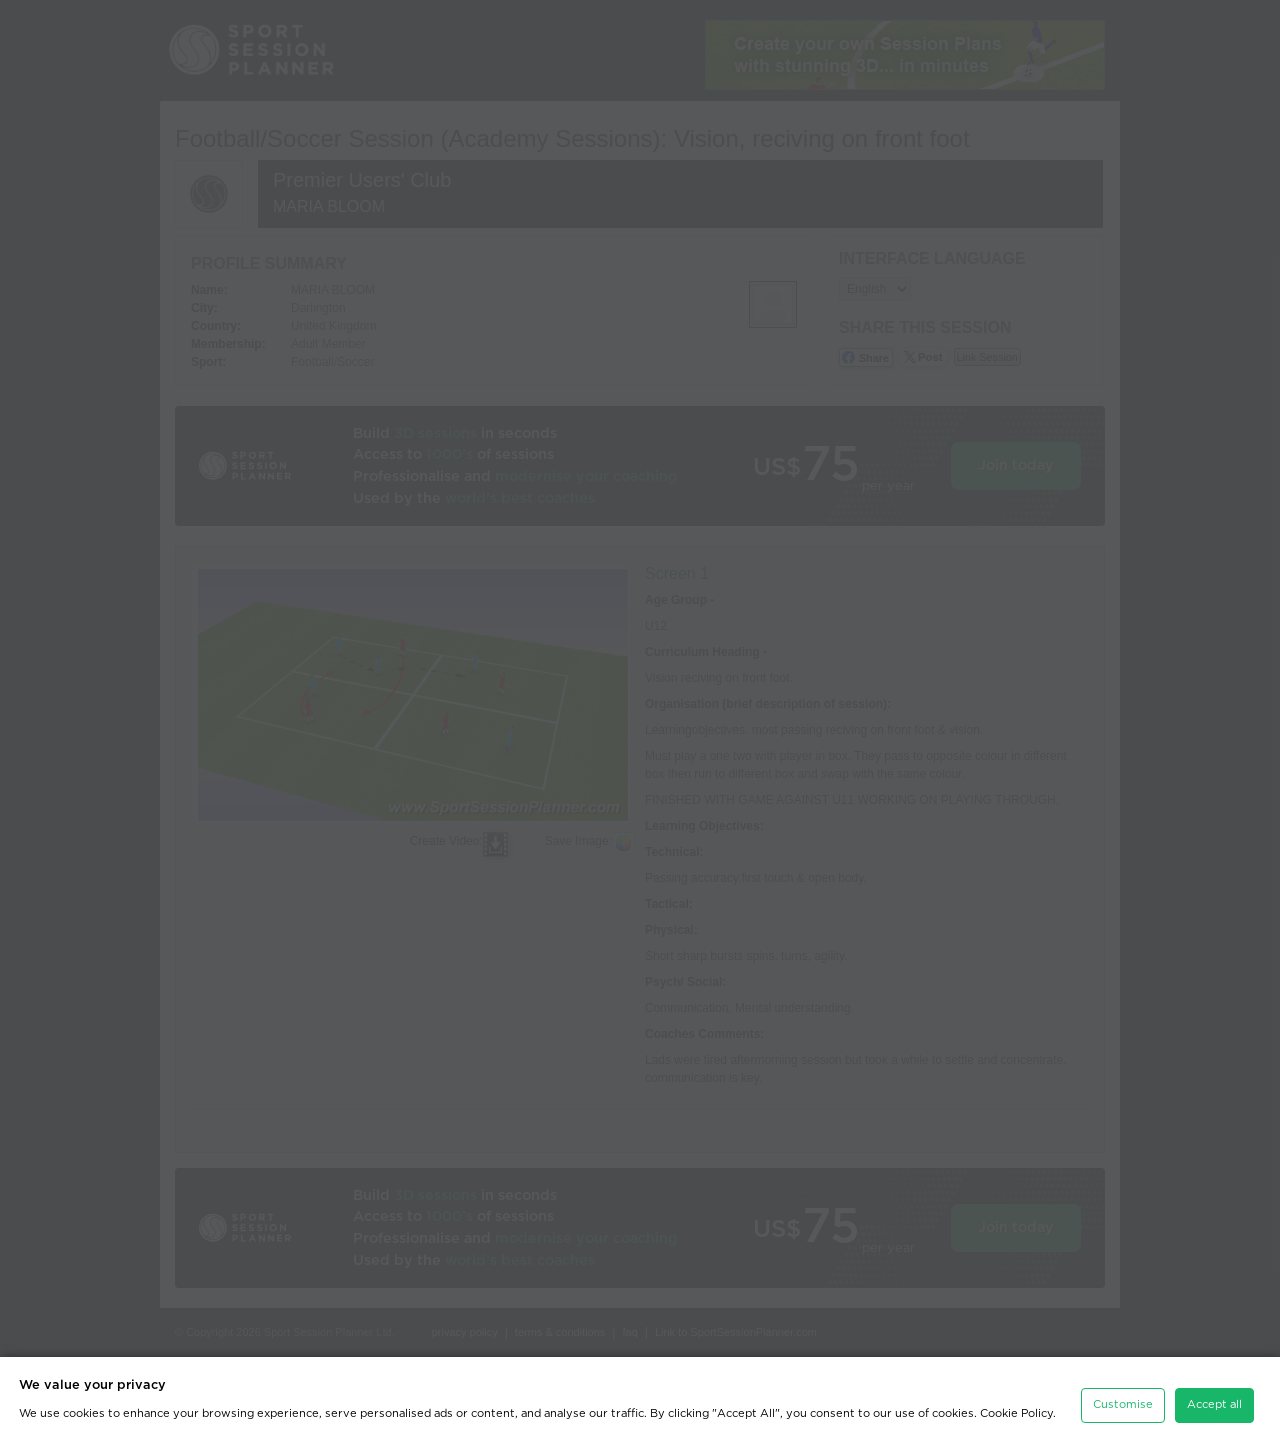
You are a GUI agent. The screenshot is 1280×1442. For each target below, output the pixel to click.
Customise (1123, 1404)
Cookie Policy (1016, 1413)
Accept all (1214, 1404)
